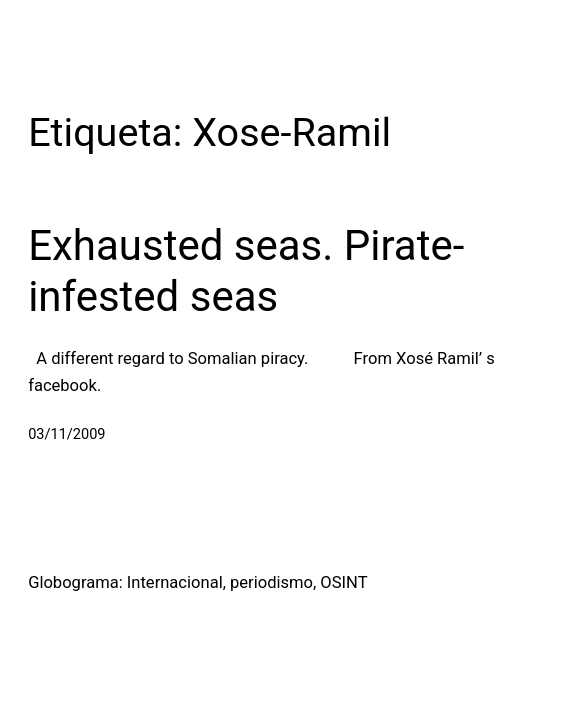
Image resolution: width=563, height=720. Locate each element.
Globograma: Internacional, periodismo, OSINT (197, 582)
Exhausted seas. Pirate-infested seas (246, 270)
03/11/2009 (66, 434)
